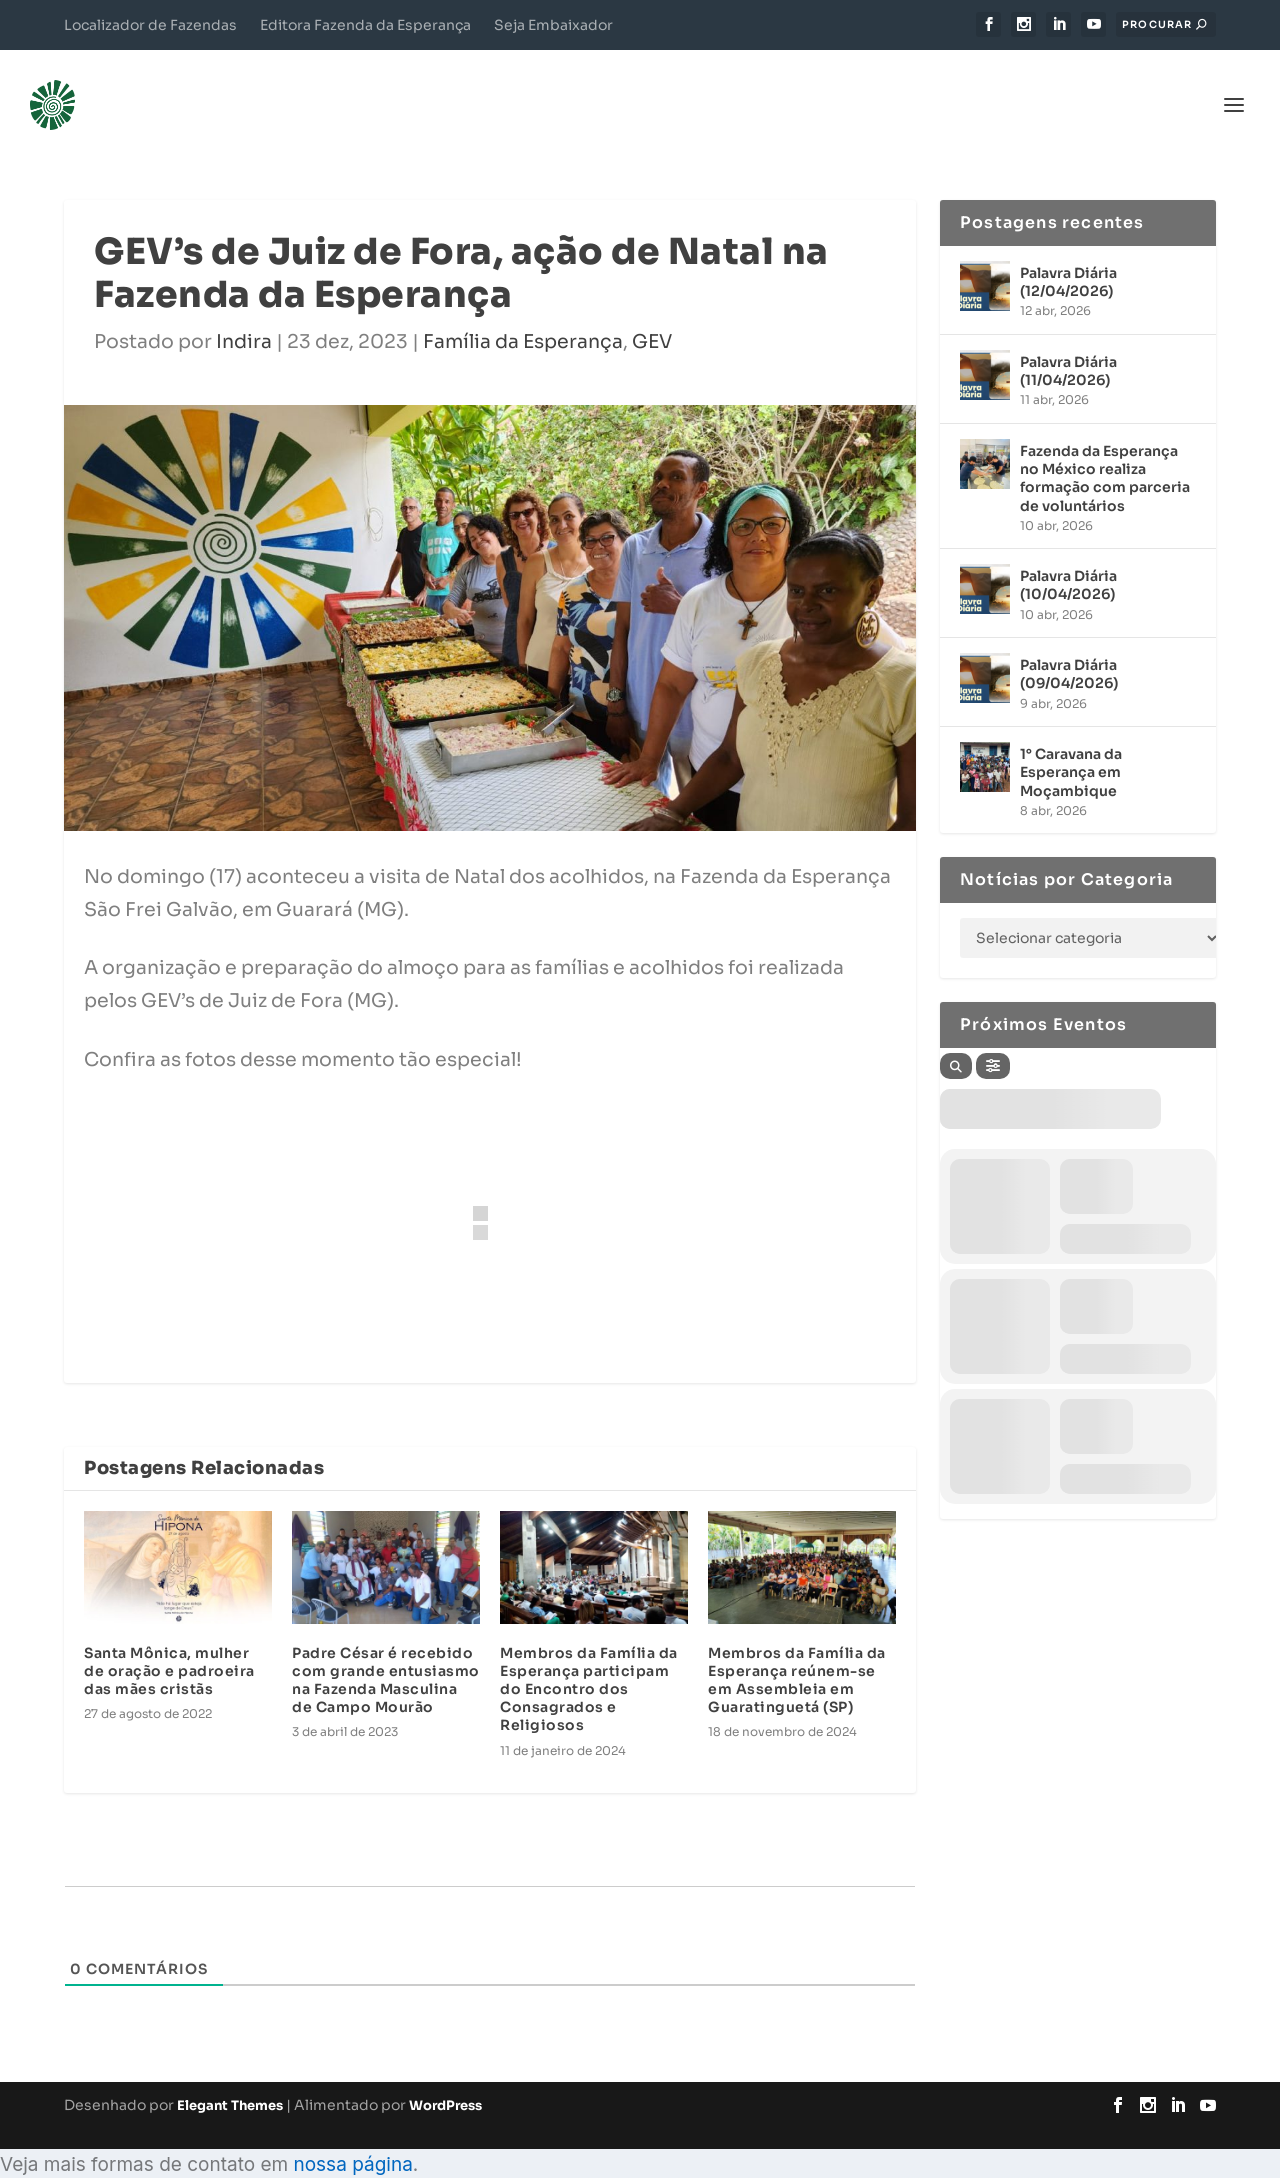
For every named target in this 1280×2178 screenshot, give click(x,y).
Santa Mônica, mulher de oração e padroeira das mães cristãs (169, 1641)
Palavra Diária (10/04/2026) (1068, 555)
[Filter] (993, 1036)
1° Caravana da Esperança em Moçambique (1071, 742)
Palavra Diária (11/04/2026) (1068, 341)
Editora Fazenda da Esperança (365, 25)
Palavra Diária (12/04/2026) (1068, 252)
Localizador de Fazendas (150, 25)
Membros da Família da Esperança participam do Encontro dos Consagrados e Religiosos (589, 1659)
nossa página (352, 2134)
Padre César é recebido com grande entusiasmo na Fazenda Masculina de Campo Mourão (386, 1650)
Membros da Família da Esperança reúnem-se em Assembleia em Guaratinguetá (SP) (797, 1650)
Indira (244, 312)
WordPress (445, 2075)
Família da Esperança (523, 312)
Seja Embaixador (553, 25)
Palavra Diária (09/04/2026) (1069, 644)
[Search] (956, 1036)
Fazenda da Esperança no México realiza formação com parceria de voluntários (1105, 448)
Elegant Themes (230, 2075)
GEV (652, 312)
